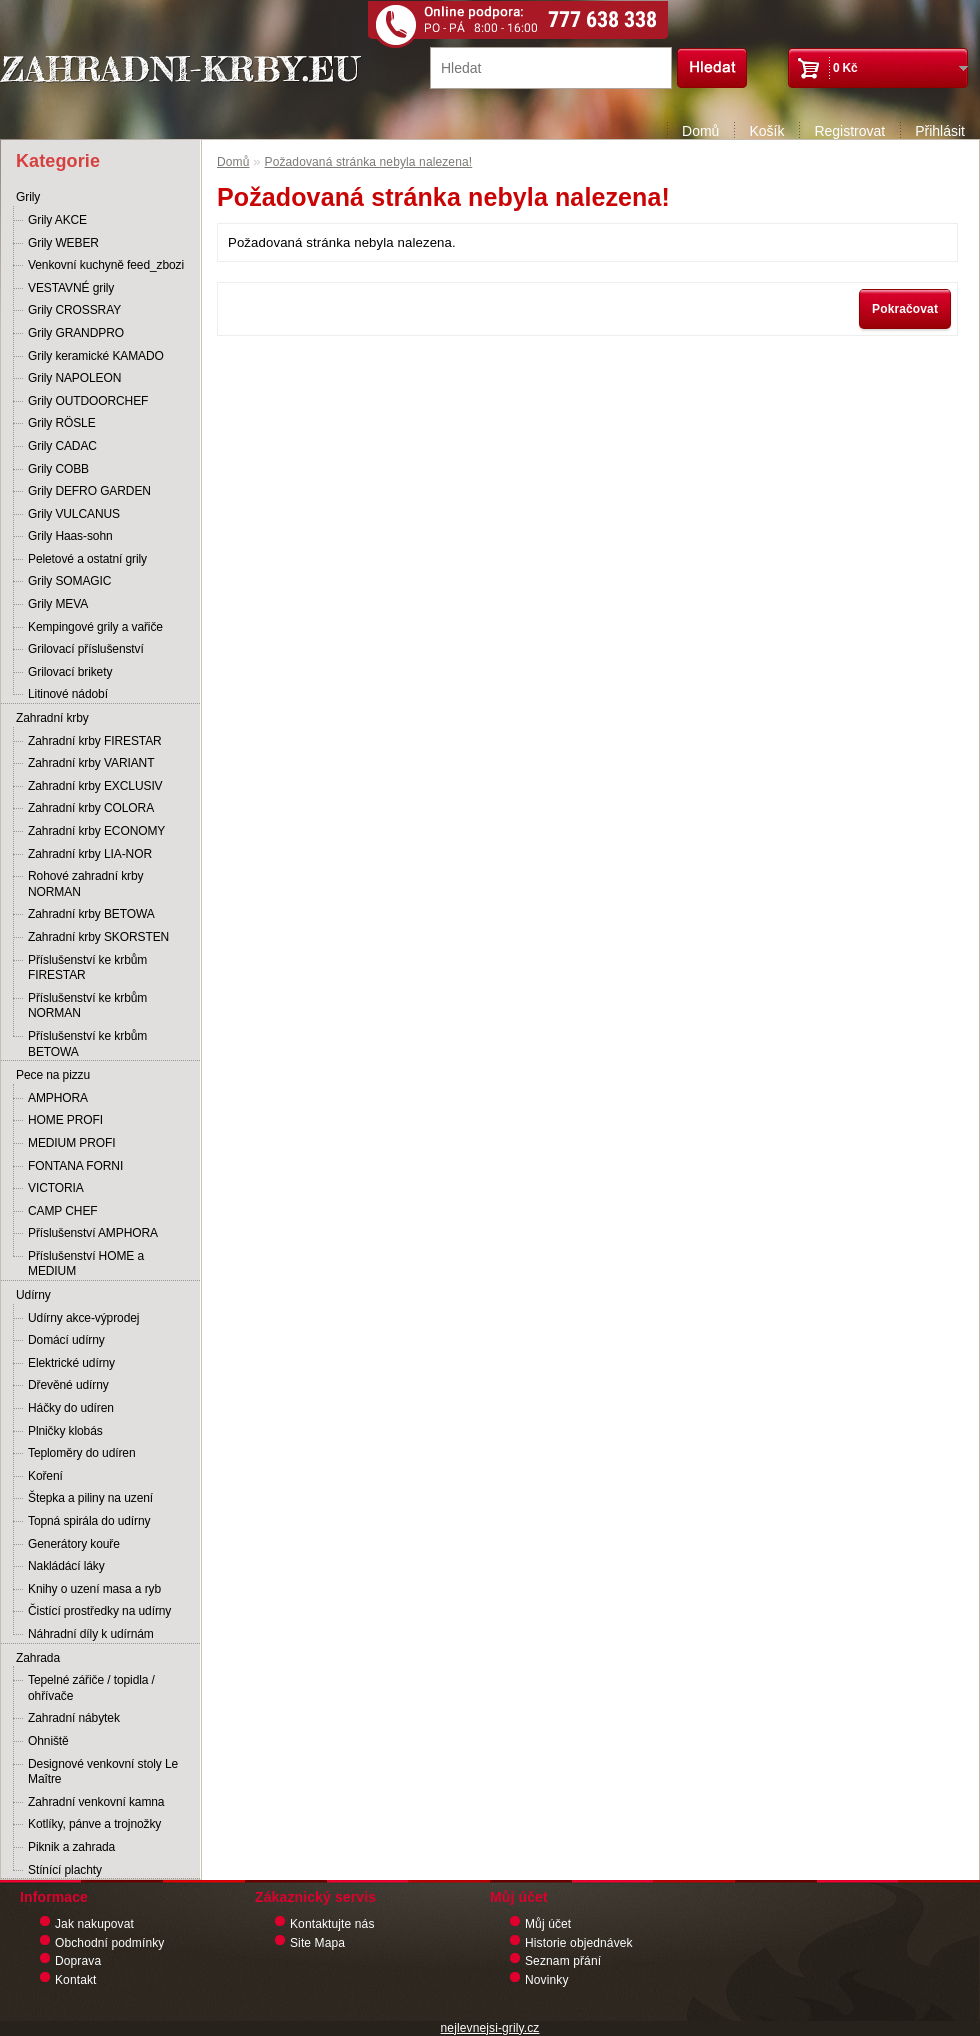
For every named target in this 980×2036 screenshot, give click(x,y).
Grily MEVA (58, 604)
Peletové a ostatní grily (87, 559)
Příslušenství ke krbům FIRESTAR (87, 968)
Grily (28, 197)
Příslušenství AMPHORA (93, 1233)
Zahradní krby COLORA (91, 808)
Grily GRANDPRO (76, 333)
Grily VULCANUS (74, 514)
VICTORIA (56, 1188)
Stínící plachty (65, 1870)
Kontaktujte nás (332, 1924)
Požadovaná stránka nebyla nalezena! (369, 162)
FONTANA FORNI (75, 1166)
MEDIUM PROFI (71, 1143)
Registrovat (849, 131)
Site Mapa (317, 1943)
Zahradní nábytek (74, 1718)
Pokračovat (905, 309)
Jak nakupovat (94, 1924)
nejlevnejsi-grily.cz (490, 2028)
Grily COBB (58, 469)
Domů (700, 131)
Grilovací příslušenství (86, 649)
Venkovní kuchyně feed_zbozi (106, 265)
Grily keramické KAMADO (96, 356)
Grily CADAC (62, 446)
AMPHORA (58, 1098)
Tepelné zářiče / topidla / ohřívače (91, 1688)
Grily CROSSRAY (74, 310)
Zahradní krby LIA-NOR (90, 854)
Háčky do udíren (71, 1408)
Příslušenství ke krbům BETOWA (87, 1044)
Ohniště (48, 1741)
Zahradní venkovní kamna (96, 1802)
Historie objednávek (579, 1943)
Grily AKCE (57, 220)
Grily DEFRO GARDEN (89, 491)
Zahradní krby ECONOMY (96, 831)
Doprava (78, 1961)
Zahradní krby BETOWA (91, 914)
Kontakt (76, 1980)
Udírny (33, 1295)
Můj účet (548, 1924)
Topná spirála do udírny (89, 1521)
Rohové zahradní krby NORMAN (85, 884)
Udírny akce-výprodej (83, 1318)
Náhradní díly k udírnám (91, 1634)
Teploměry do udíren (82, 1453)
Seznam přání (563, 1961)
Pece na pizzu (53, 1075)
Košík (766, 131)
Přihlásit (940, 131)
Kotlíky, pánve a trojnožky (94, 1824)
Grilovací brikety (70, 672)
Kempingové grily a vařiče (95, 627)
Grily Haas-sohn (70, 536)
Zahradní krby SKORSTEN (98, 937)
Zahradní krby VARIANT (91, 763)
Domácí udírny (66, 1340)
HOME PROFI (65, 1120)
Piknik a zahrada (71, 1847)
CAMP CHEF (63, 1211)
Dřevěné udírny (68, 1385)
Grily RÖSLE (62, 423)
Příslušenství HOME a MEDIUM (86, 1264)
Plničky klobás (65, 1431)
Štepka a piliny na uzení (90, 1498)
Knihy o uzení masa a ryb (94, 1589)
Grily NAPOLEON (74, 378)
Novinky (547, 1980)
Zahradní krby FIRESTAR (95, 741)
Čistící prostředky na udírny (99, 1611)
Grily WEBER (63, 243)
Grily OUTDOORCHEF (88, 401)
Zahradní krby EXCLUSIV (95, 786)
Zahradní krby (52, 718)
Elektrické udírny (71, 1363)
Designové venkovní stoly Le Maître (103, 1772)
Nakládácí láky (66, 1566)
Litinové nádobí (68, 694)
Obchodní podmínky (109, 1943)
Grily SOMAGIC (69, 581)
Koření (45, 1476)
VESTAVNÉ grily (71, 288)
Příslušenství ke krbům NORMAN (87, 1006)
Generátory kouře (74, 1544)
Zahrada (38, 1658)
